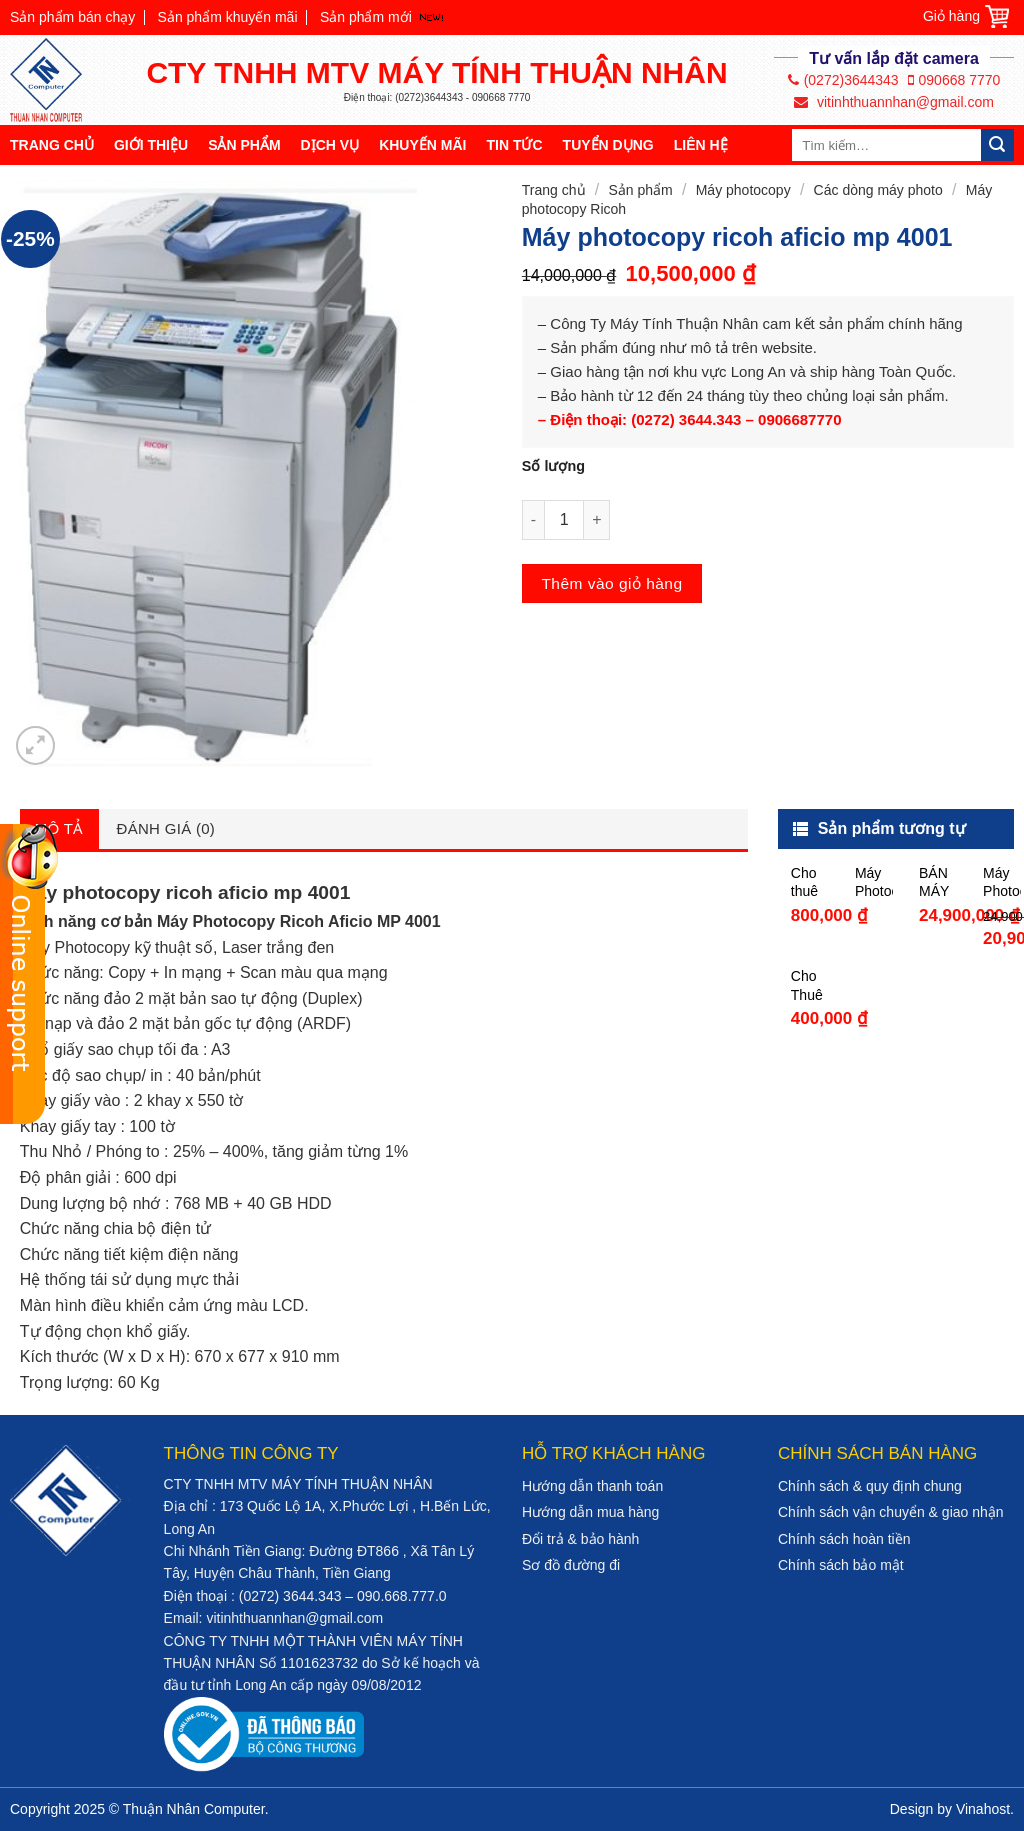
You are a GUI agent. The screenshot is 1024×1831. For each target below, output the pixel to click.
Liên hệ (701, 145)
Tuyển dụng (608, 145)
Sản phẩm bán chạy (72, 17)
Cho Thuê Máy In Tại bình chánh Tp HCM (810, 985)
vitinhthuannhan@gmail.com (894, 102)
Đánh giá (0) (166, 828)
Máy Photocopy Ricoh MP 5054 (874, 882)
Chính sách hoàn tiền (844, 1539)
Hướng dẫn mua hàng (590, 1512)
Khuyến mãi (422, 145)
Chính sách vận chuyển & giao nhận (891, 1512)
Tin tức (514, 145)
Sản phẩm (244, 145)
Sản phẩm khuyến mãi (228, 17)
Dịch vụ (330, 145)
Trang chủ (52, 145)
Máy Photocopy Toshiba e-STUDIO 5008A (1002, 882)
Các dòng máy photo (878, 190)
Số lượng (553, 466)
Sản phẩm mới (366, 17)
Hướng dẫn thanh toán (592, 1486)
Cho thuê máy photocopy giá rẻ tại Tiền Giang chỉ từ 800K (810, 882)
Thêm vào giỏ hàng (611, 583)
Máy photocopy (743, 190)
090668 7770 (954, 80)
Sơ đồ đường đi (571, 1565)
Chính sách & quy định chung (870, 1486)
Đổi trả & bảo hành (580, 1539)
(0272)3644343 (843, 80)
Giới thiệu (151, 145)
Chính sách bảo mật (841, 1565)
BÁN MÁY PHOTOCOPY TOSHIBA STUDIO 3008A (938, 882)
